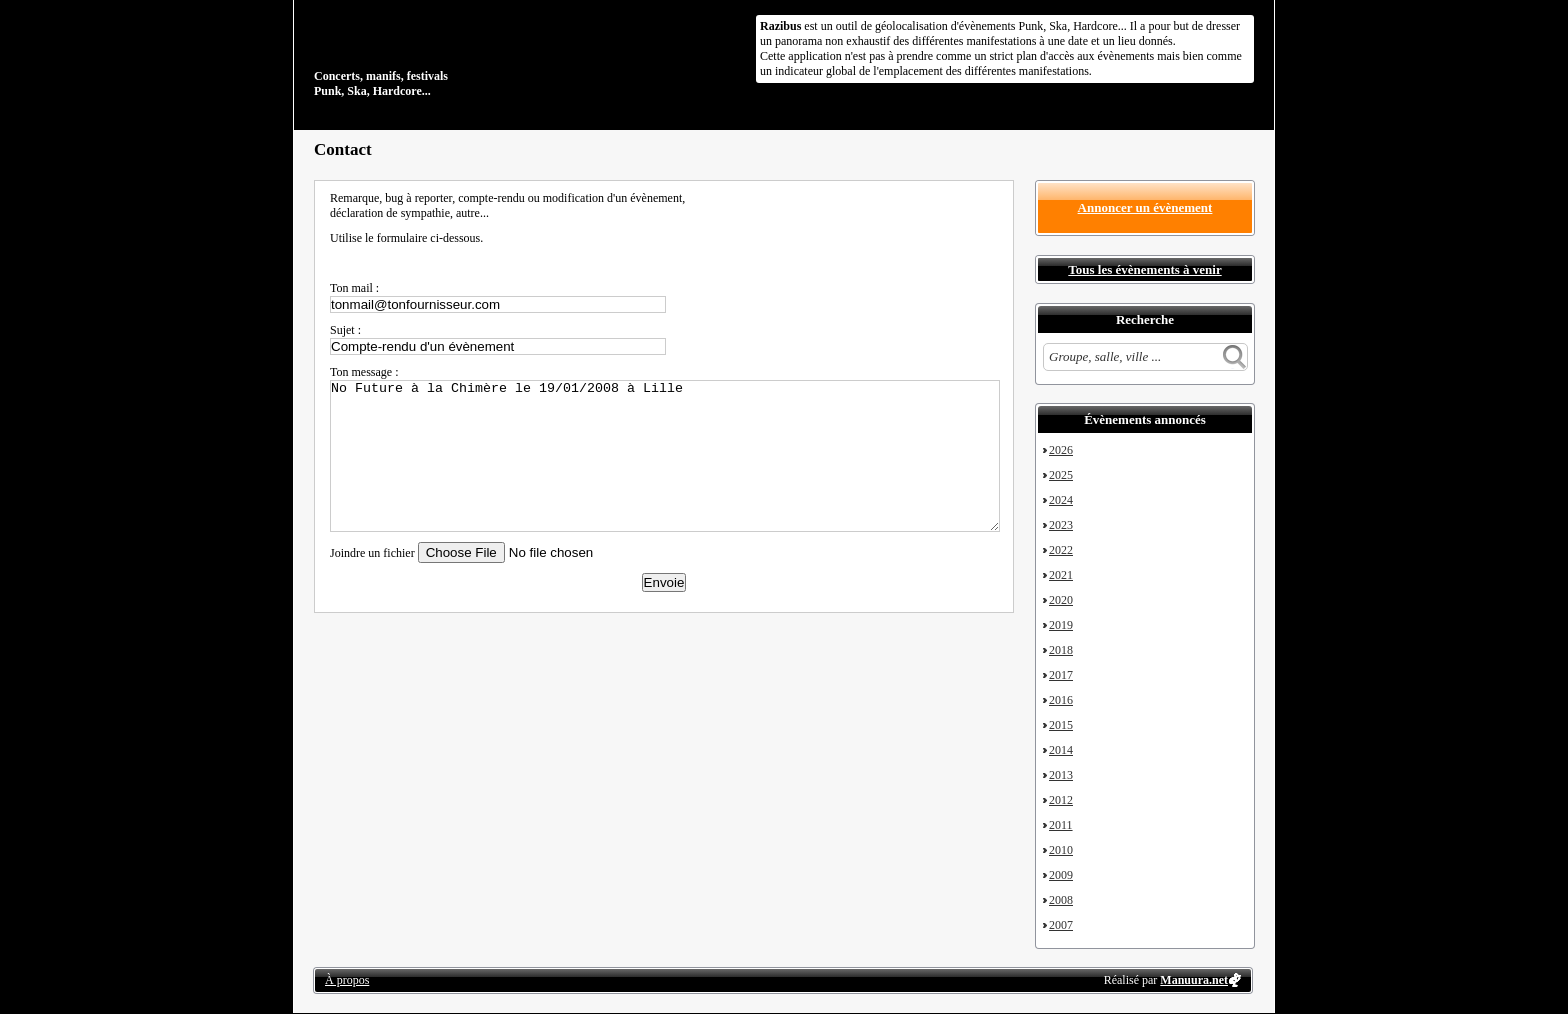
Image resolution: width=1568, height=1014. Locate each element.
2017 (1061, 675)
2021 (1061, 575)
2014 (1061, 750)
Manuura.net (1194, 980)
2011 (1061, 825)
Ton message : (364, 372)
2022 (1061, 550)
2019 (1061, 625)
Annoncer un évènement (1145, 207)
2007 (1061, 925)
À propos (347, 980)
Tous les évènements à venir (1144, 269)
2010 (1061, 850)
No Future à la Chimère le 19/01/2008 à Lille (665, 456)
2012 (1061, 800)
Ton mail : (354, 288)
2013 (1061, 775)
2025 (1061, 475)
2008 (1061, 900)
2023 (1061, 525)
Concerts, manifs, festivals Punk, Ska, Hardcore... (443, 54)
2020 (1061, 600)
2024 (1061, 500)
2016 (1061, 700)
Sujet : (345, 330)
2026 (1061, 450)
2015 (1061, 725)
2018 (1061, 650)
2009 (1061, 875)
